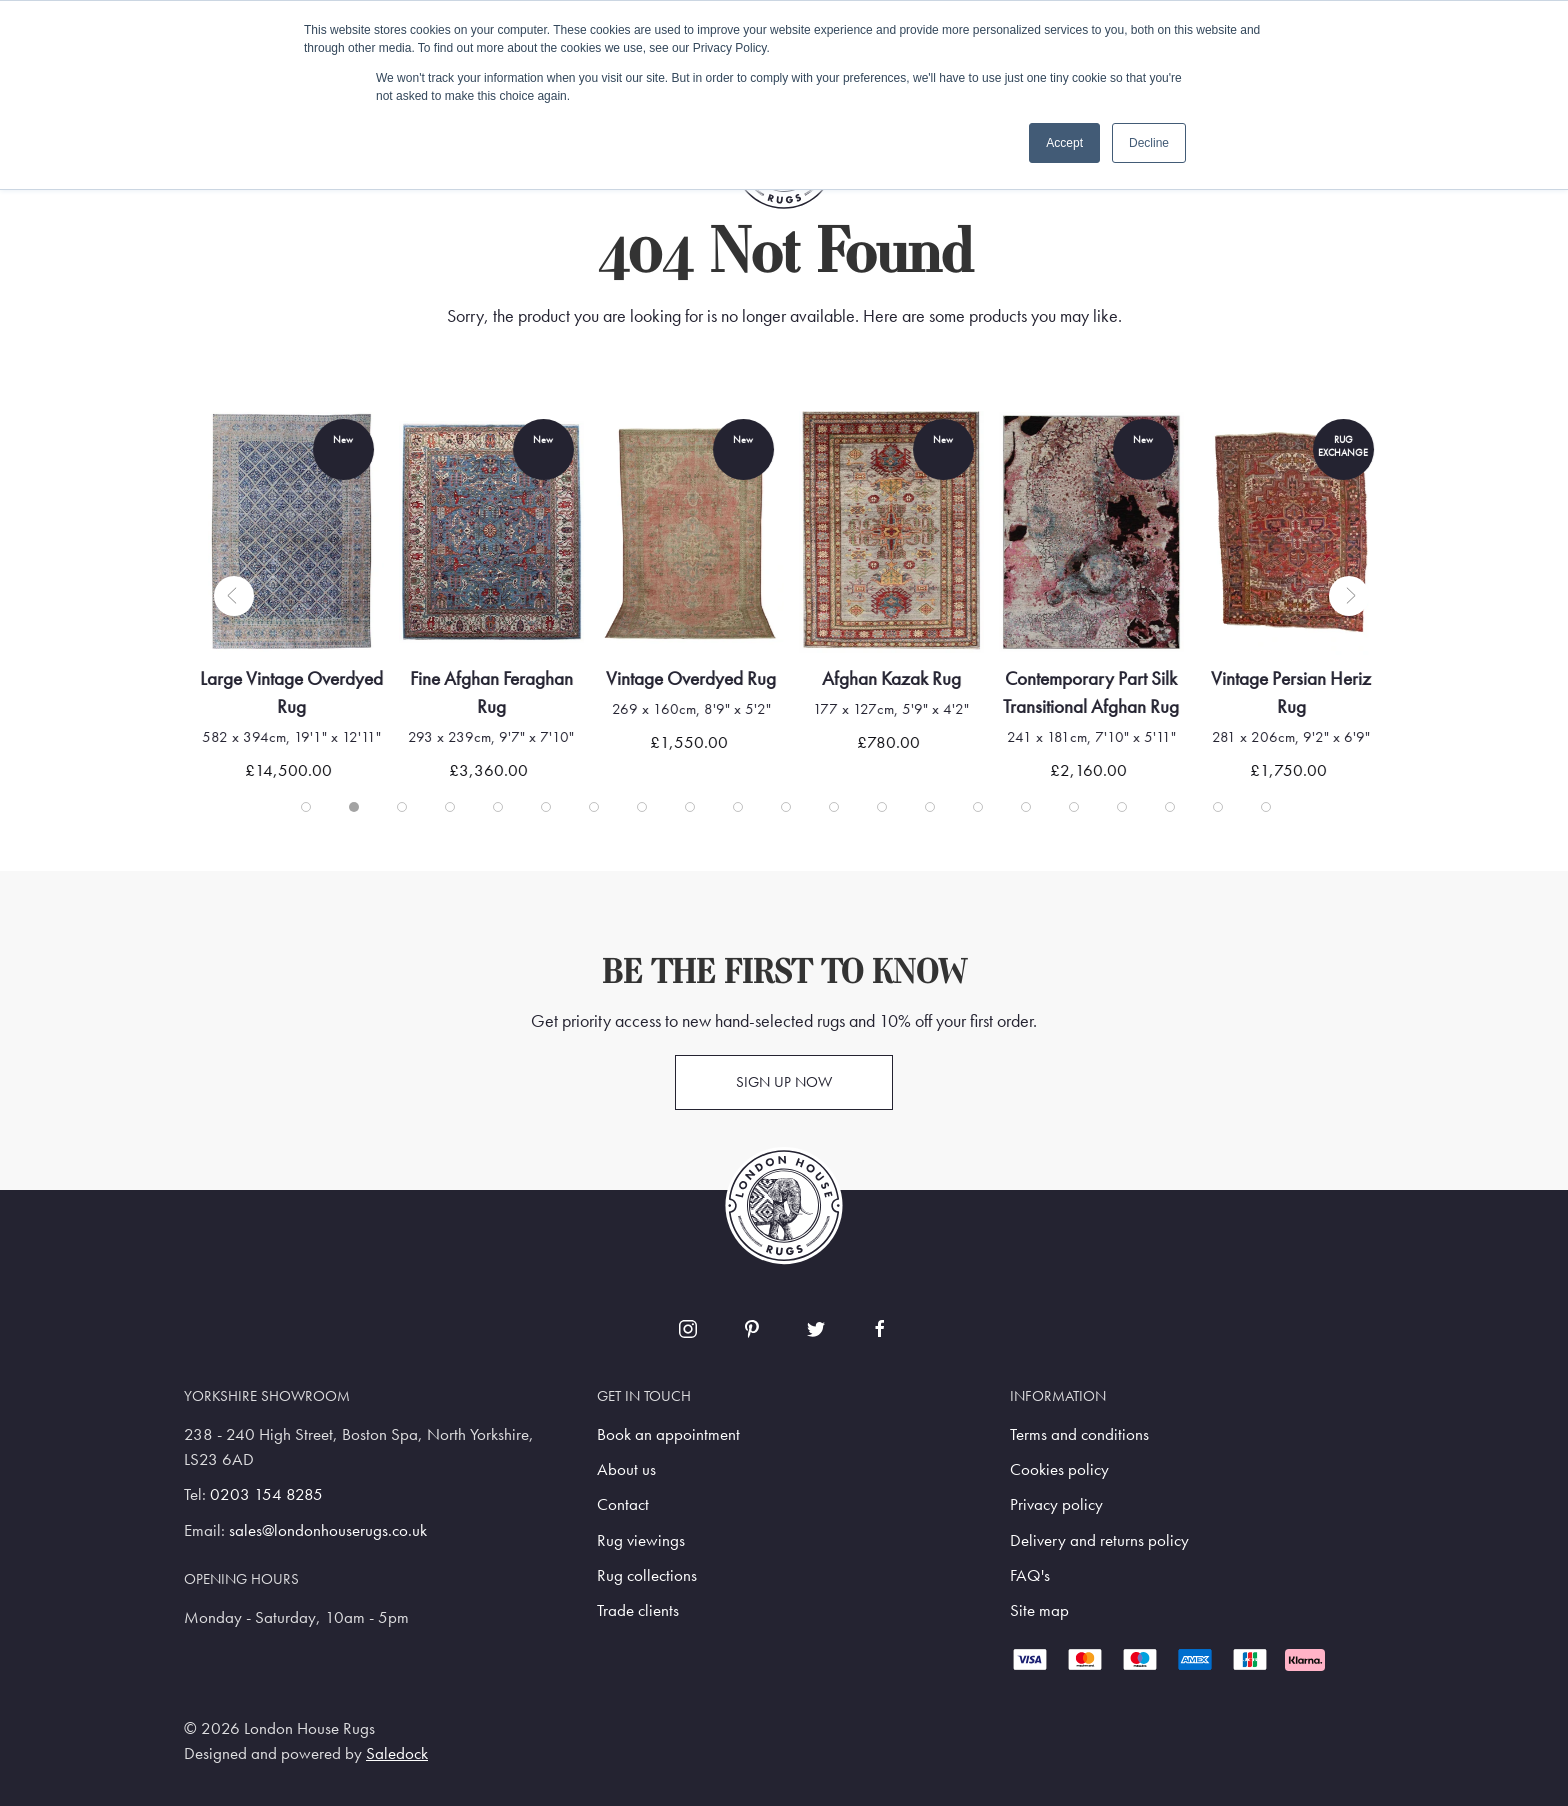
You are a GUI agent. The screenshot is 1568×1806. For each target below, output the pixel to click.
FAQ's (1030, 1575)
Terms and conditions (1079, 1434)
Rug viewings (641, 1540)
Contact (623, 1504)
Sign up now (784, 1082)
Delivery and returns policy (1099, 1540)
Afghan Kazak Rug (911, 678)
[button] (234, 596)
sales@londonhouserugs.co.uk (328, 1530)
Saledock (397, 1753)
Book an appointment (668, 1434)
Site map (1039, 1610)
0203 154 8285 (266, 1494)
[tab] (306, 807)
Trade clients (638, 1610)
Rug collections (647, 1575)
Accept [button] (1064, 143)
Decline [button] (1149, 143)
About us (626, 1469)
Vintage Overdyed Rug (711, 678)
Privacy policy (1056, 1504)
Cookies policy (1059, 1469)
